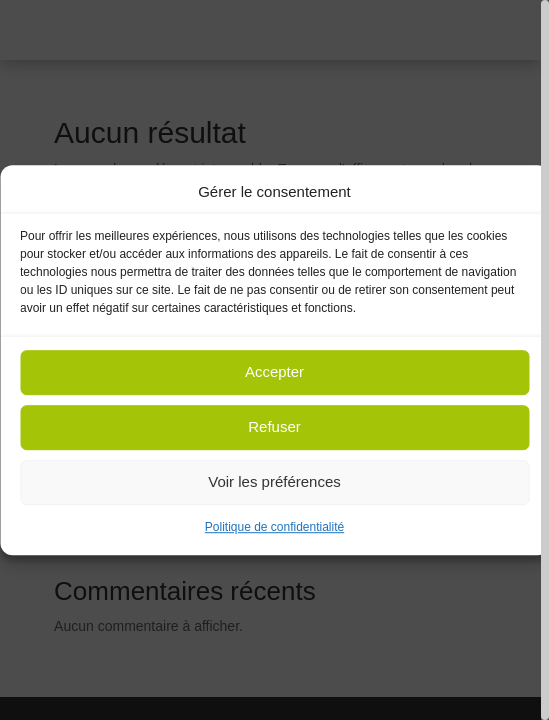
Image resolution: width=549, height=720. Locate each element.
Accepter (274, 372)
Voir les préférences (274, 482)
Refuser (274, 427)
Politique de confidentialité (274, 527)
